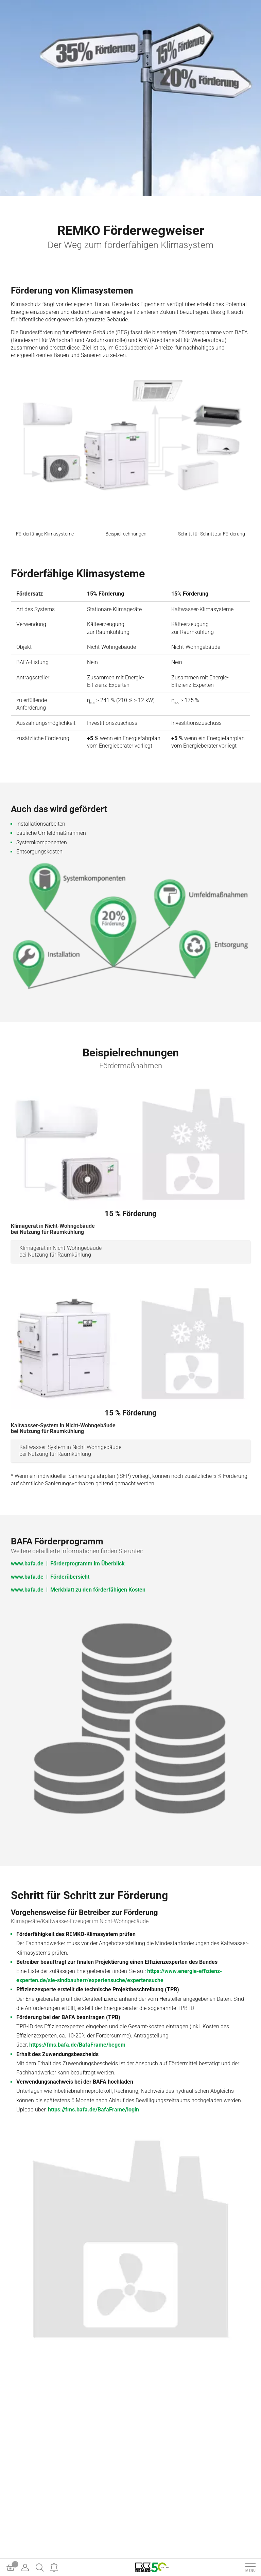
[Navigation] (250, 2567)
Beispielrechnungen (125, 534)
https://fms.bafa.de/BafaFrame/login (93, 2109)
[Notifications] (54, 2567)
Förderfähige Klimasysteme (45, 534)
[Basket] (10, 2567)
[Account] (25, 2567)
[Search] (40, 2567)
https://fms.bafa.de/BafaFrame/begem (77, 2045)
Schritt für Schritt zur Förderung (211, 534)
